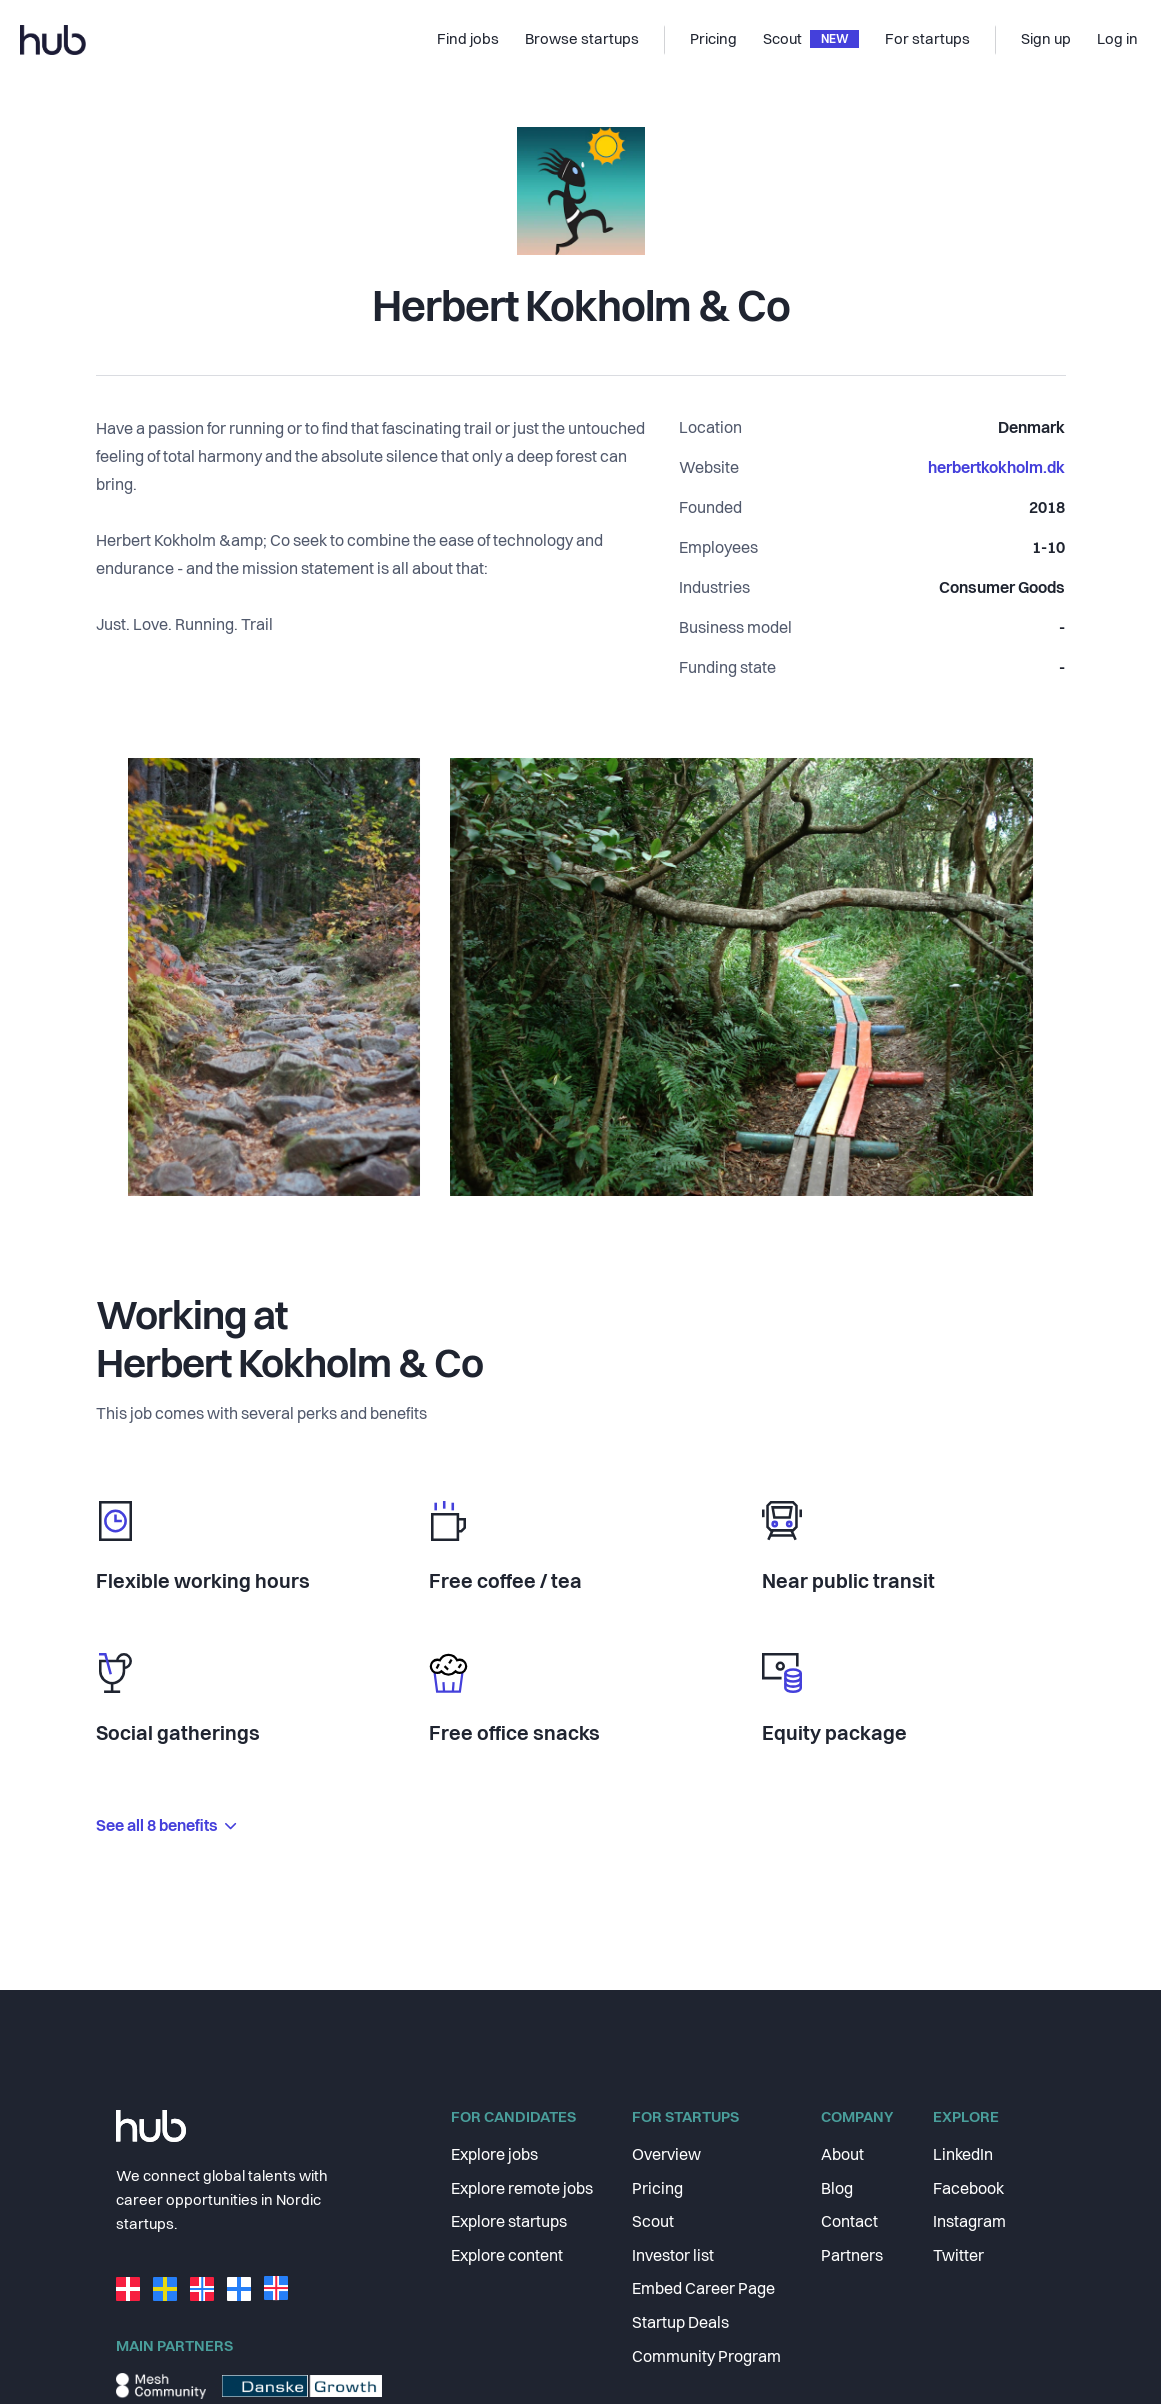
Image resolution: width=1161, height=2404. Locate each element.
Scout (653, 2223)
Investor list (673, 2257)
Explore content (507, 2257)
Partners (852, 2257)
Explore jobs (494, 2156)
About (842, 2156)
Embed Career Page (703, 2290)
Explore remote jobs (522, 2190)
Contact (849, 2223)
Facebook (968, 2190)
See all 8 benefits (166, 1827)
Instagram (969, 2223)
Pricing (657, 2190)
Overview (666, 2156)
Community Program (706, 2358)
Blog (837, 2190)
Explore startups (509, 2223)
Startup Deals (680, 2324)
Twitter (958, 2257)
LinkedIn (963, 2156)
